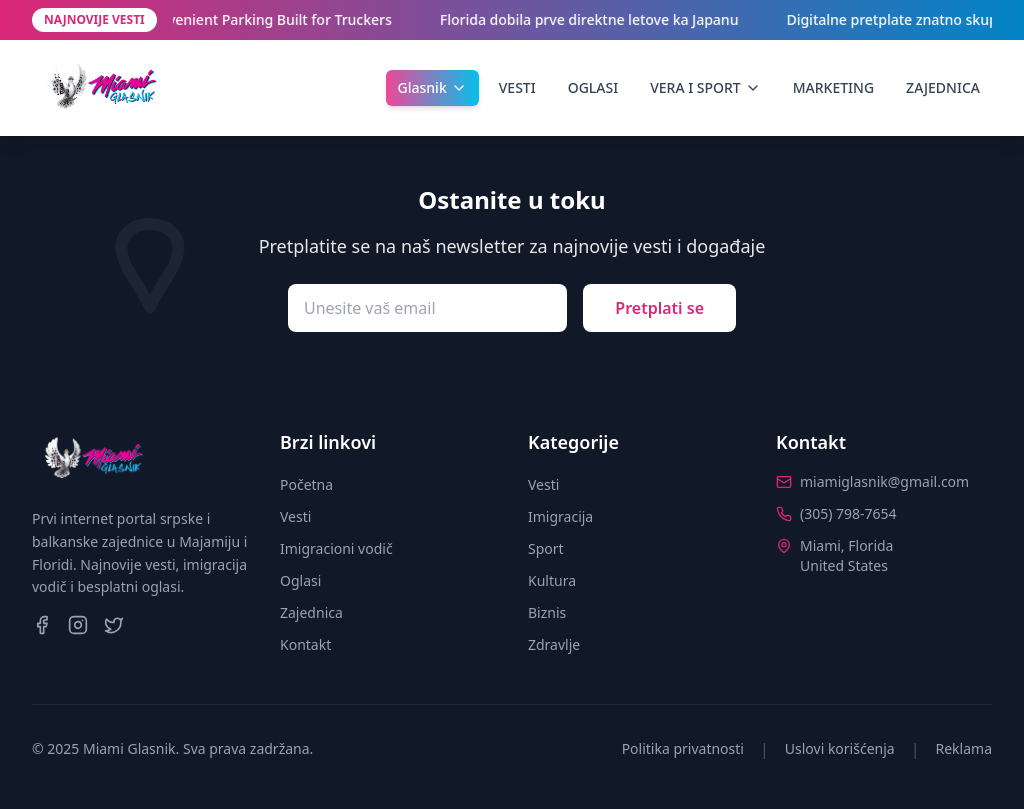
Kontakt (305, 644)
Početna (306, 484)
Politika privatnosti (683, 748)
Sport (546, 548)
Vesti (295, 516)
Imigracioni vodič (336, 548)
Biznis (547, 612)
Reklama (964, 748)
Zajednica (311, 612)
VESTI (517, 87)
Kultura (552, 580)
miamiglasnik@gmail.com (884, 481)
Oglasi (300, 580)
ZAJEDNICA (943, 87)
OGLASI (593, 87)
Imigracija (560, 516)
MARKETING (833, 87)
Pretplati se (659, 308)
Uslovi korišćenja (840, 748)
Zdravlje (554, 644)
